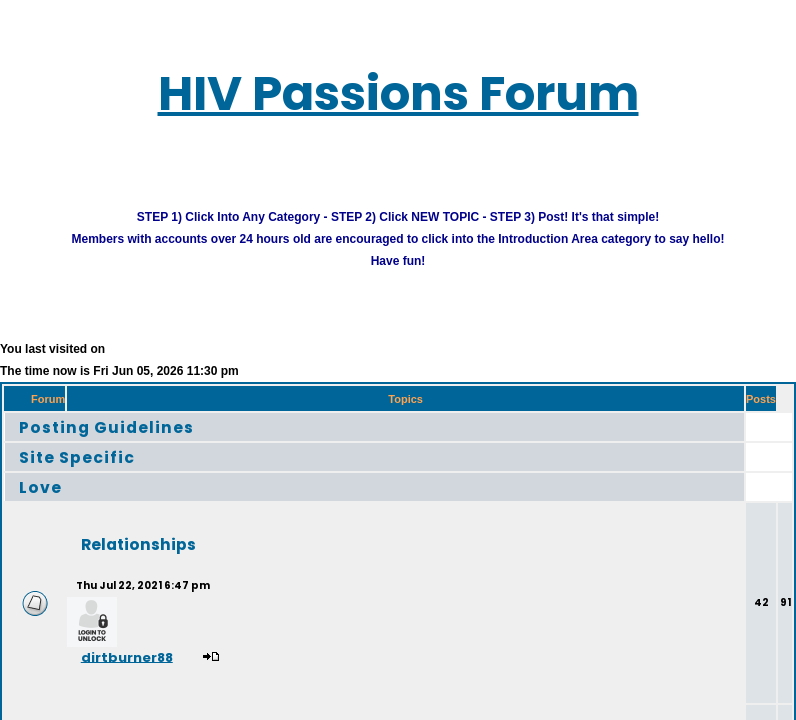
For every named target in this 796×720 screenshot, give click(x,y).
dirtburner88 (127, 656)
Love (40, 486)
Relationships (138, 544)
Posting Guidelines (106, 426)
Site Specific (77, 456)
